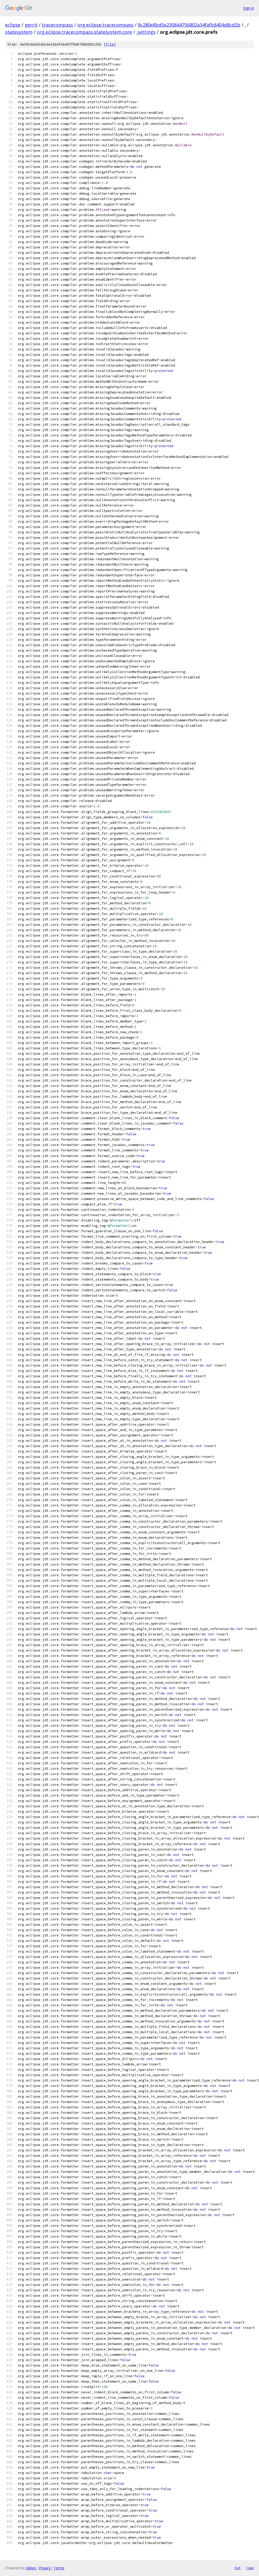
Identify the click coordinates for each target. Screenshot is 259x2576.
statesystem (18, 32)
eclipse (12, 25)
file (110, 44)
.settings (146, 32)
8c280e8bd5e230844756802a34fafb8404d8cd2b (189, 25)
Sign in (248, 8)
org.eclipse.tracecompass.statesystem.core (84, 32)
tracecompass (57, 25)
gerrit (31, 25)
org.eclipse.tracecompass (105, 25)
